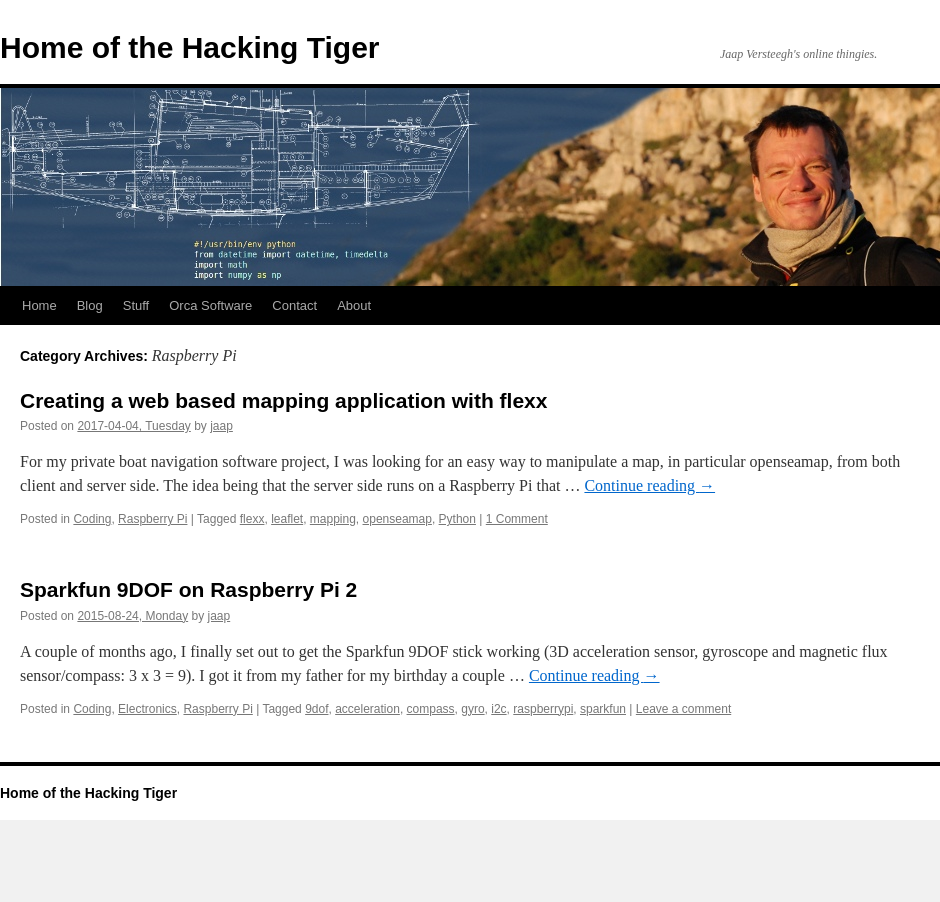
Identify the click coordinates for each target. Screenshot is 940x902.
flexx (252, 519)
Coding (92, 519)
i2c (498, 709)
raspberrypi (543, 709)
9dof (316, 709)
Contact (294, 305)
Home (39, 305)
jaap (221, 426)
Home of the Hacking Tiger (190, 47)
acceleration (367, 709)
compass (431, 709)
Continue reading (649, 485)
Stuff (136, 305)
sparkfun (603, 709)
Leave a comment (683, 709)
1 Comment (517, 519)
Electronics (147, 709)
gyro (472, 709)
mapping (333, 519)
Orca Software (210, 305)
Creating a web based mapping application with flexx (283, 400)
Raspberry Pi (152, 519)
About (354, 305)
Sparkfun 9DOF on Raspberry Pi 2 (188, 589)
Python (457, 519)
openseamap (397, 519)
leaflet (287, 519)
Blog (90, 305)
